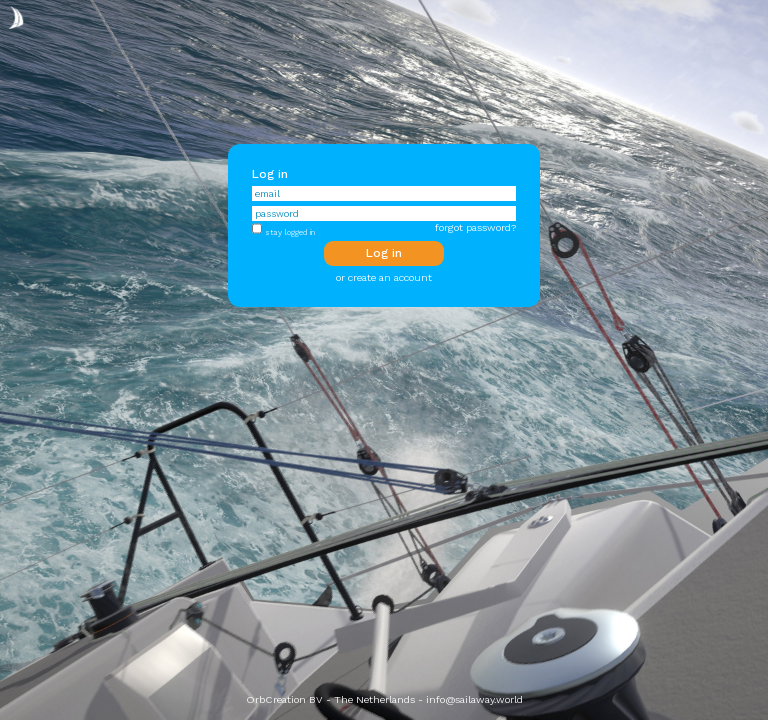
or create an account (384, 277)
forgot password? (475, 227)
